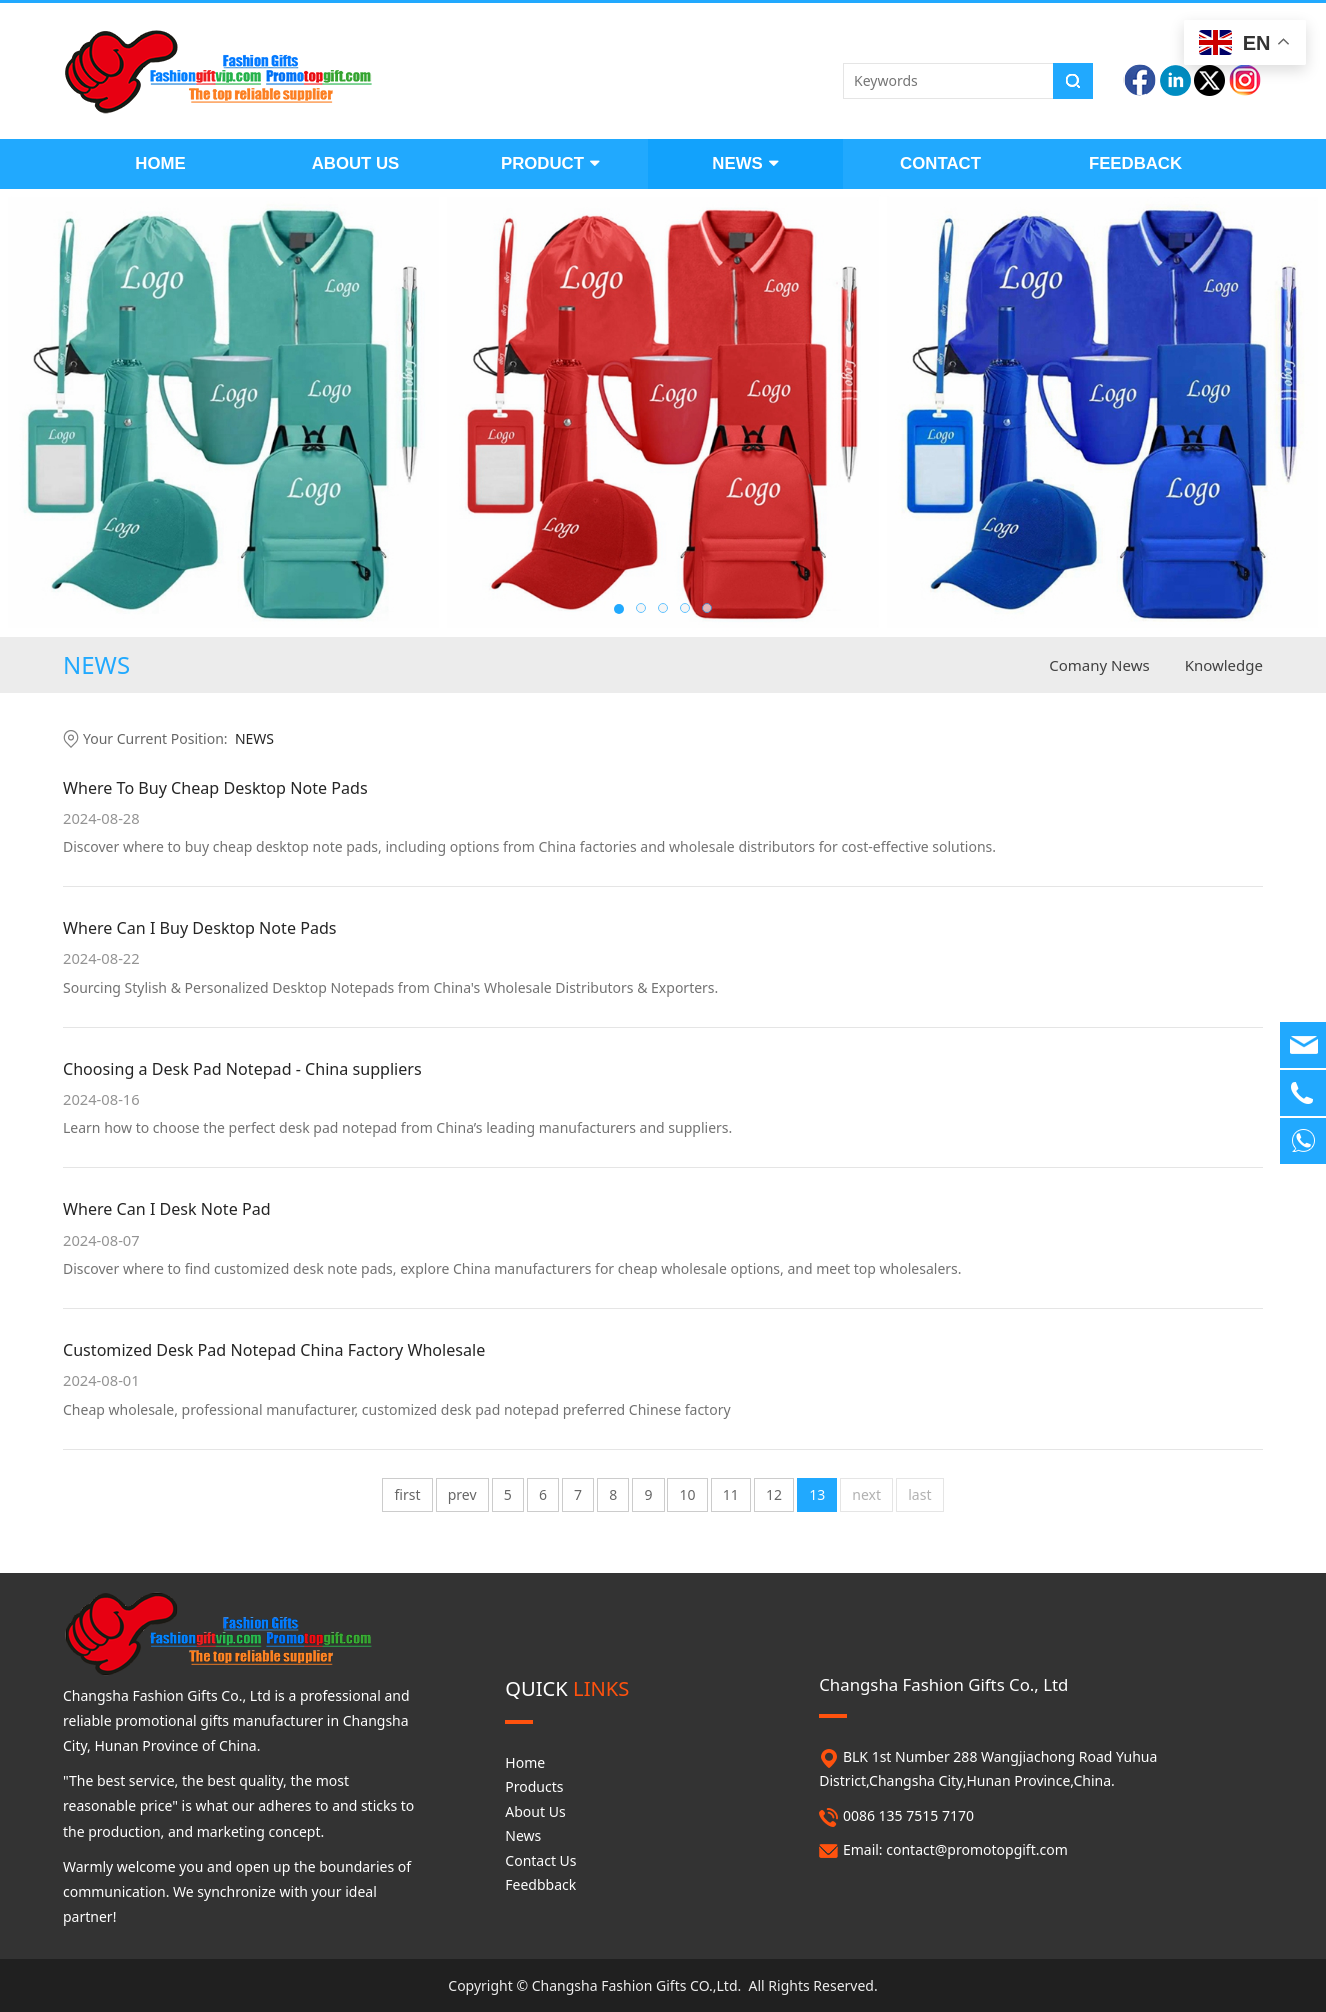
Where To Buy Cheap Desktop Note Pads (215, 788)
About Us (535, 1811)
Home (525, 1762)
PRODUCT (550, 163)
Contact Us (540, 1860)
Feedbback (540, 1884)
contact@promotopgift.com (977, 1849)
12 (774, 1494)
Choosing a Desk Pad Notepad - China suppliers (242, 1069)
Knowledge (1224, 665)
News (523, 1835)
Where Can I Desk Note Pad (167, 1209)
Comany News (1099, 665)
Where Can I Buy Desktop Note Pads (200, 928)
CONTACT (940, 163)
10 (688, 1494)
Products (534, 1786)
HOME (160, 163)
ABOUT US (356, 163)
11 (731, 1494)
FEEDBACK (1135, 163)
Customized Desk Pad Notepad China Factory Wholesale (274, 1350)
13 (817, 1494)
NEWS (745, 163)
